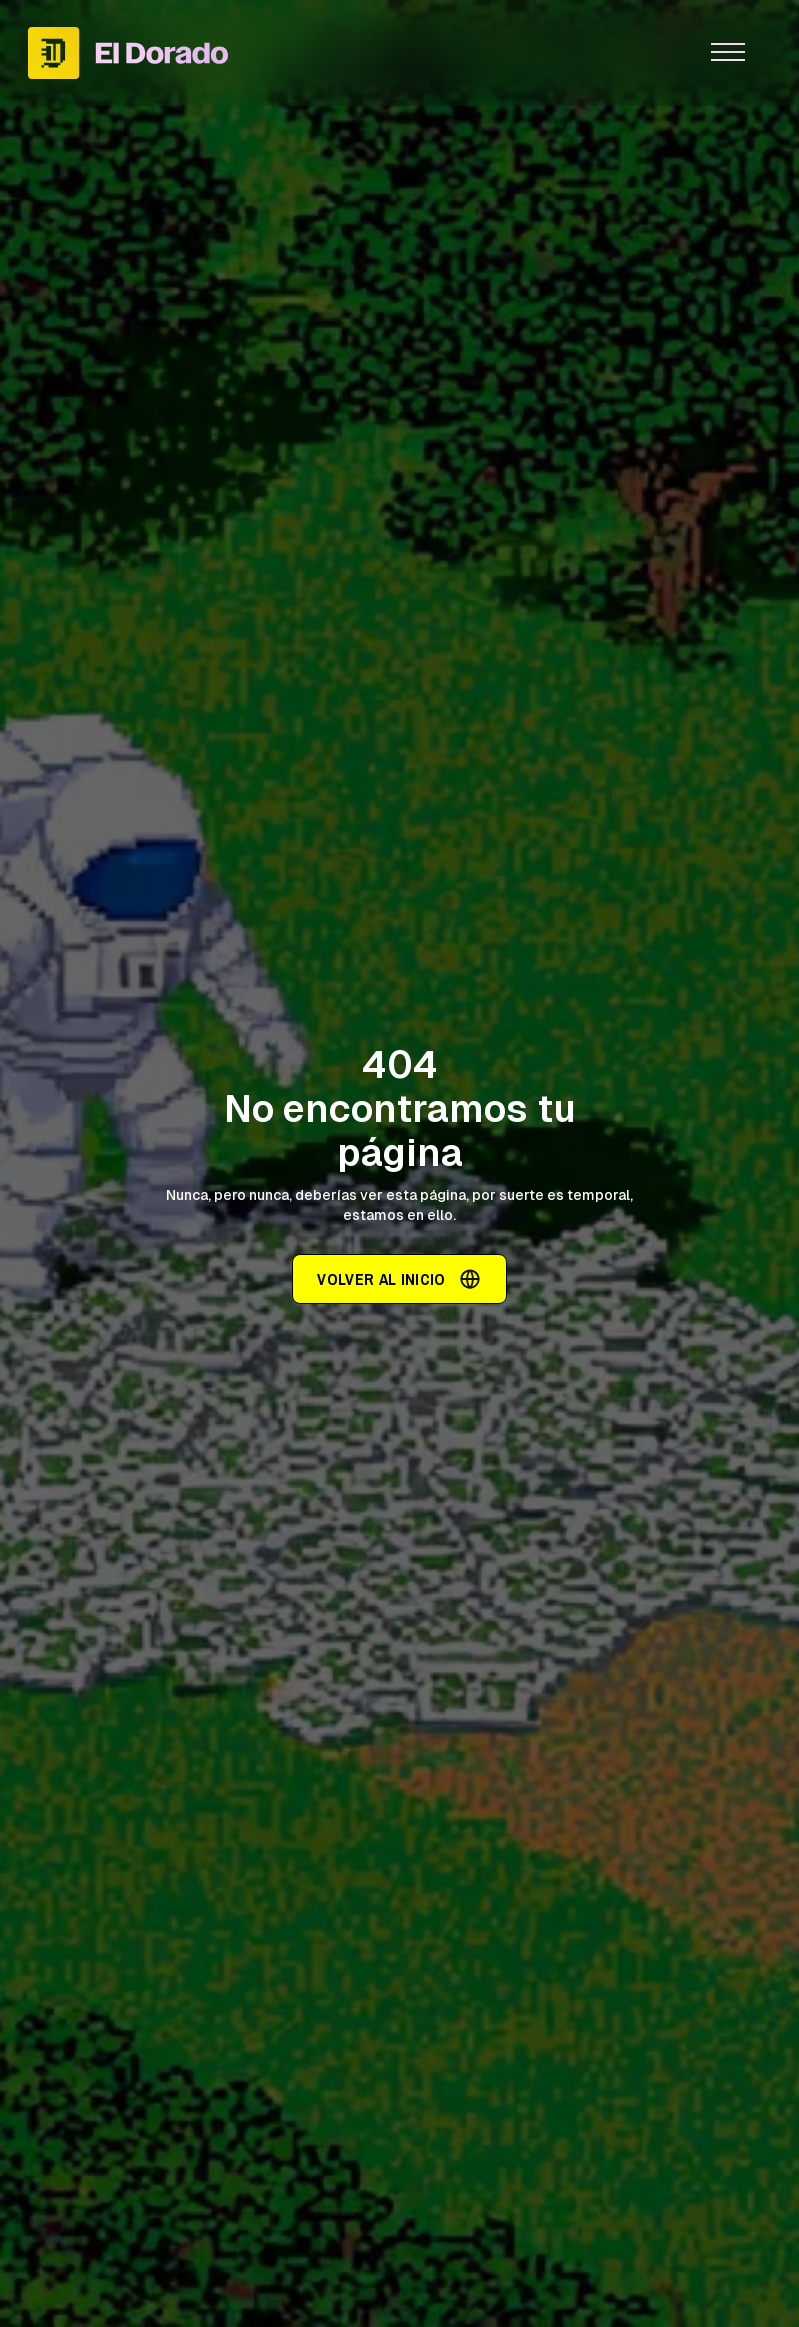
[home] (342, 52)
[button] (728, 53)
